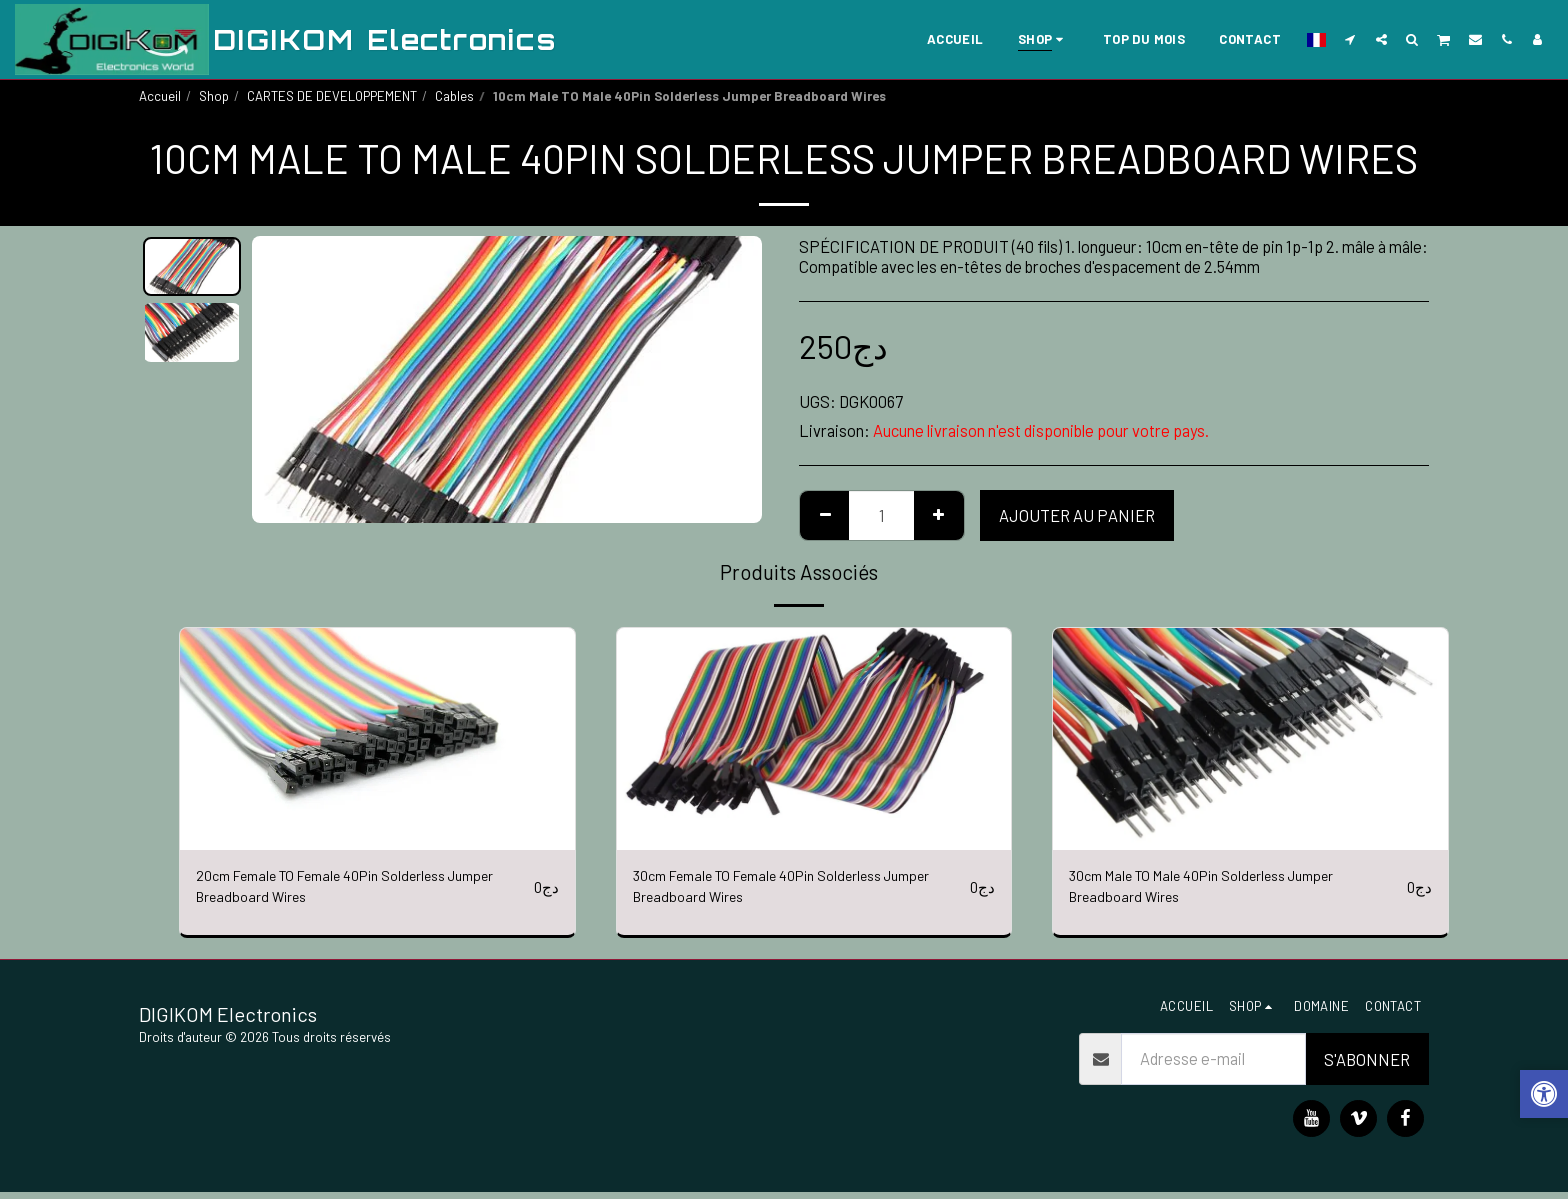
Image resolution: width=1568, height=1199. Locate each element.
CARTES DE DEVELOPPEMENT (332, 96)
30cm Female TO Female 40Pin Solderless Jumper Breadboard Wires (777, 890)
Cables (454, 96)
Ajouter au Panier (1077, 515)
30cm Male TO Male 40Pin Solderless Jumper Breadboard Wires (1224, 890)
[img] (377, 739)
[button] (1350, 39)
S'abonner (1367, 1066)
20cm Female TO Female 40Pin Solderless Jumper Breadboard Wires (340, 890)
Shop (214, 96)
